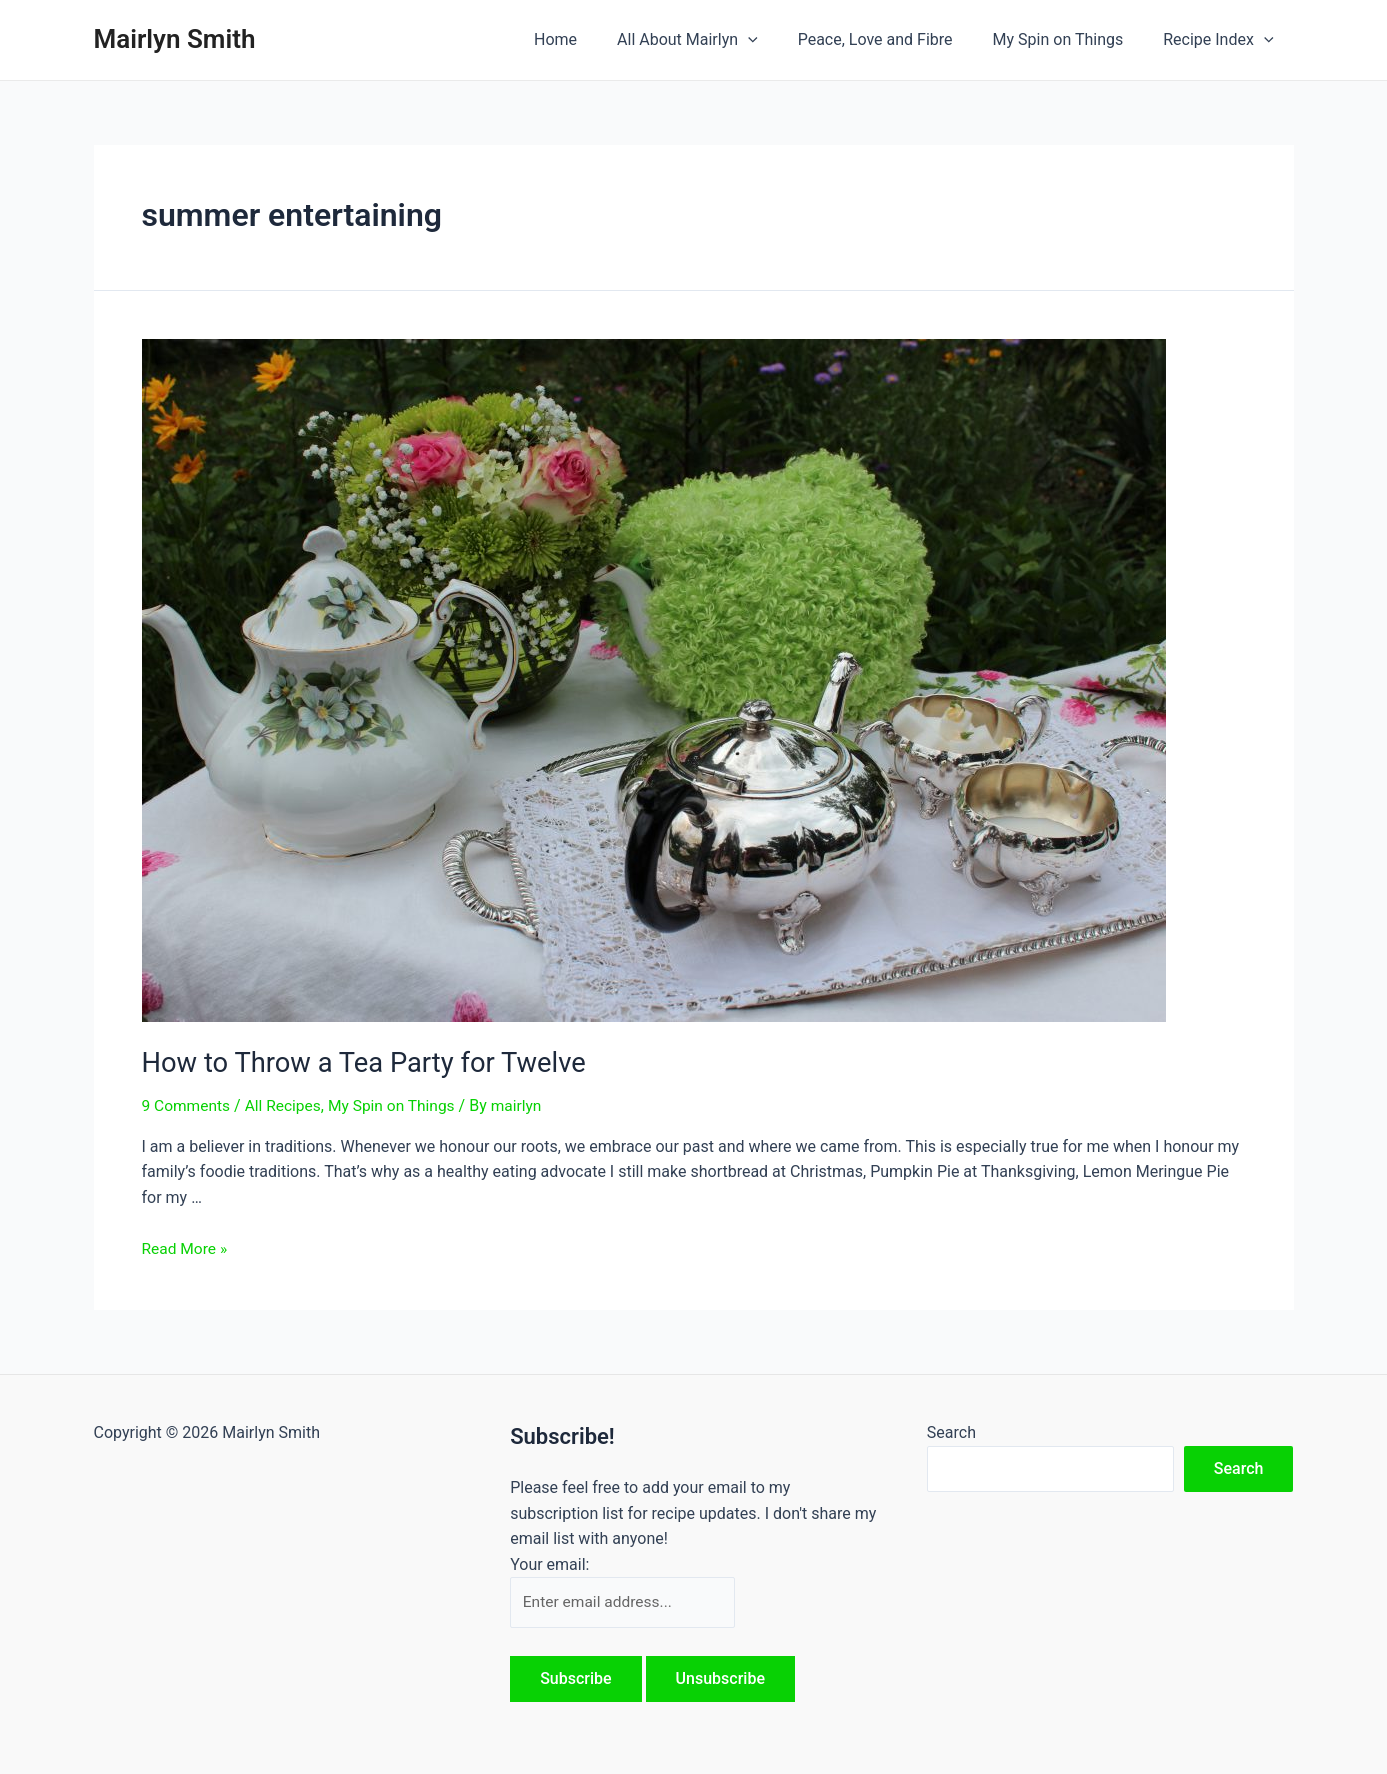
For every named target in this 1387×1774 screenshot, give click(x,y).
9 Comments (187, 1104)
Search (951, 1430)
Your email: (549, 1562)
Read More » (186, 1246)
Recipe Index (1222, 40)
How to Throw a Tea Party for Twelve (353, 1062)
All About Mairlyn (715, 40)
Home (591, 39)
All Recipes (286, 1104)
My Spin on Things (1070, 39)
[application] (776, 40)
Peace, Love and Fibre (895, 39)
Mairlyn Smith (175, 39)
